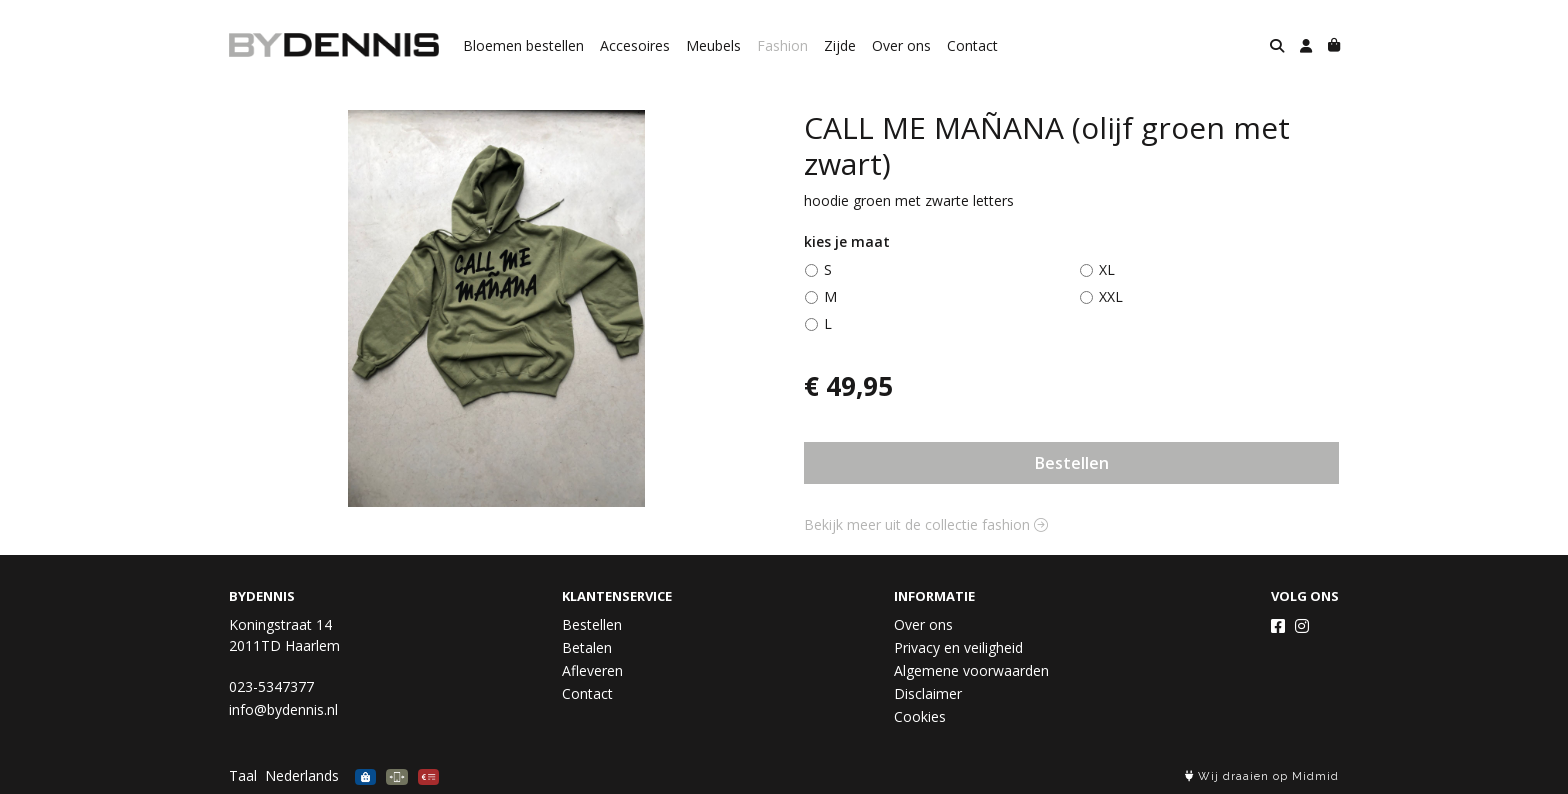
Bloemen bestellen (523, 45)
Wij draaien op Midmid (1262, 776)
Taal (243, 775)
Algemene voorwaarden (971, 670)
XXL (1111, 296)
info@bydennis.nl (283, 709)
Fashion (782, 45)
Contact (972, 45)
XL (1107, 269)
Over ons (901, 45)
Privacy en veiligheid (958, 647)
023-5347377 (271, 686)
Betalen (587, 647)
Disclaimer (928, 693)
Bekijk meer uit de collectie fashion (926, 524)
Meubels (713, 45)
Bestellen (1072, 463)
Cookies (920, 716)
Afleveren (592, 670)
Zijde (840, 45)
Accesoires (635, 45)
